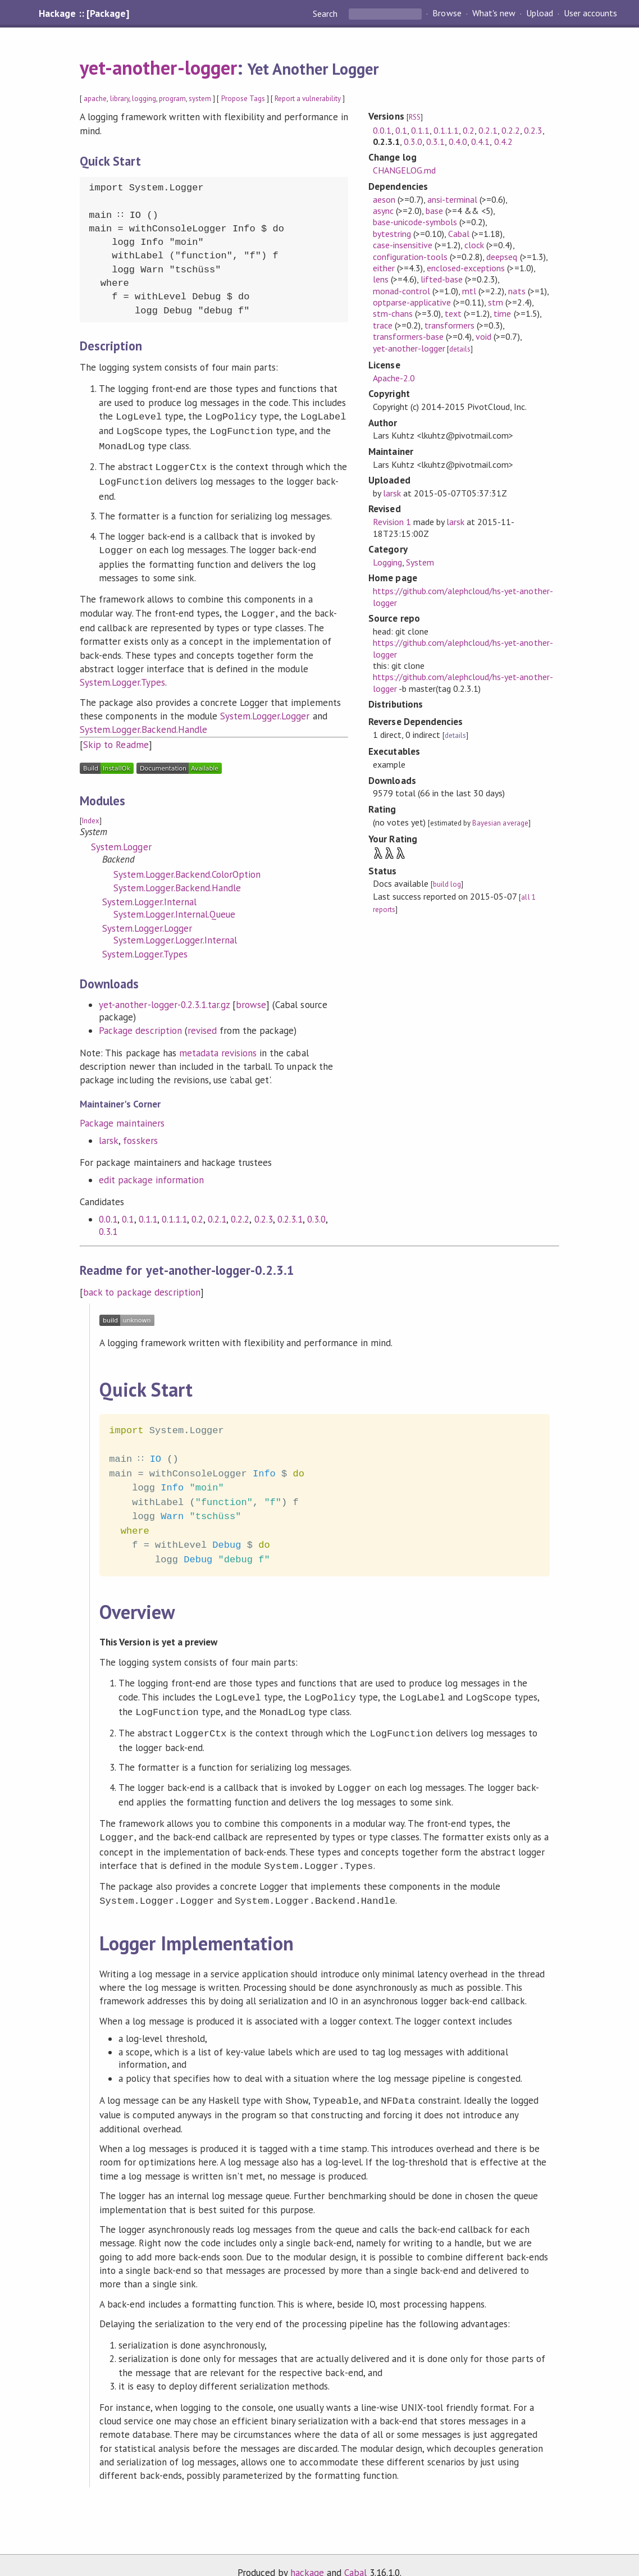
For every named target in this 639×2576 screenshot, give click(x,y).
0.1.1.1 (174, 1211)
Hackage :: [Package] (84, 13)
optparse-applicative (412, 302)
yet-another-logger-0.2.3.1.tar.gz (164, 997)
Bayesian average (500, 823)
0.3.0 (316, 1211)
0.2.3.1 (290, 1211)
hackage (307, 2556)
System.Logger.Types (122, 674)
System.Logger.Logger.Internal (175, 932)
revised (202, 1022)
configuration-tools (410, 256)
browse (251, 997)
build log (447, 884)
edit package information (151, 1172)
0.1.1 (148, 1211)
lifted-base (442, 279)
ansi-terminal (452, 199)
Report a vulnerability (308, 98)
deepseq (501, 256)
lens (381, 279)
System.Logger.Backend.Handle (143, 721)
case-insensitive (402, 244)
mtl (469, 291)
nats (516, 291)
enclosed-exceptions (466, 267)
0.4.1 (480, 141)
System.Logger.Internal (149, 894)
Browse (446, 13)
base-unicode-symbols (415, 221)
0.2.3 (263, 1211)
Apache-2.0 (394, 378)
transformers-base (408, 336)
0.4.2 (503, 141)
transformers (449, 325)
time (502, 313)
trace (382, 325)
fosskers (140, 1133)
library (119, 98)
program (172, 98)
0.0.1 (108, 1211)
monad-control (401, 291)
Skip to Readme (115, 737)
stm (495, 302)
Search (326, 13)
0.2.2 (240, 1211)
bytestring (392, 233)
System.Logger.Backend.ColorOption (187, 866)
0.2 (197, 1211)
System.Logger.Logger (264, 708)
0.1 (128, 1211)
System (420, 562)
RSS (415, 117)
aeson (384, 199)
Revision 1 (392, 521)
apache (95, 98)
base (434, 210)
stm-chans (393, 313)
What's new (493, 13)
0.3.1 (108, 1224)
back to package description (141, 1284)
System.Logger (121, 839)
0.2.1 (217, 1211)
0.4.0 (458, 141)
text (453, 313)
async (383, 210)
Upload (539, 13)
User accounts (590, 13)
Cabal (458, 233)
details (460, 349)
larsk (108, 1133)
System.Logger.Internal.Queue (174, 906)
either (384, 267)
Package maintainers (122, 1115)
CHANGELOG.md (404, 170)
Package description (140, 1022)
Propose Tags (243, 98)
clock (474, 244)
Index (90, 813)
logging (144, 98)
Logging (387, 562)
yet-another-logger (158, 67)
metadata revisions (218, 1045)
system (200, 98)
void (483, 336)
